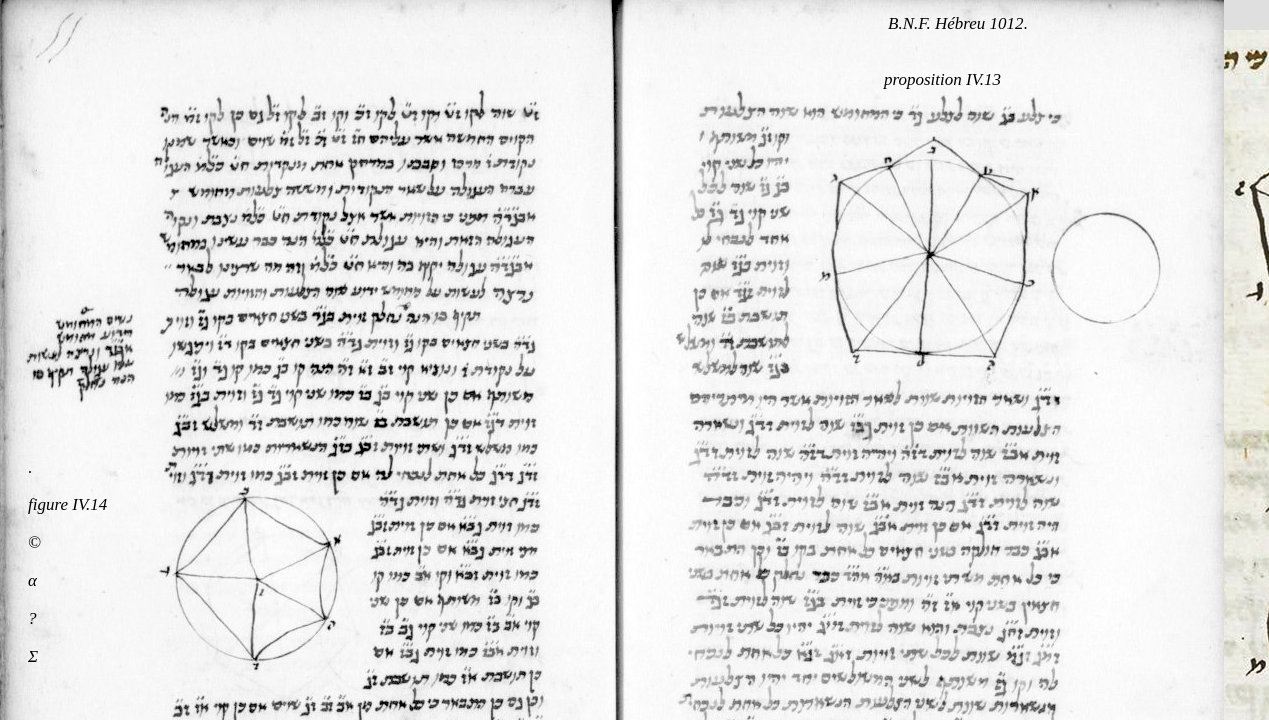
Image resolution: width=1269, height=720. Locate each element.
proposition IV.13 (942, 79)
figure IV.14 (67, 504)
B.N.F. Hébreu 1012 (956, 23)
